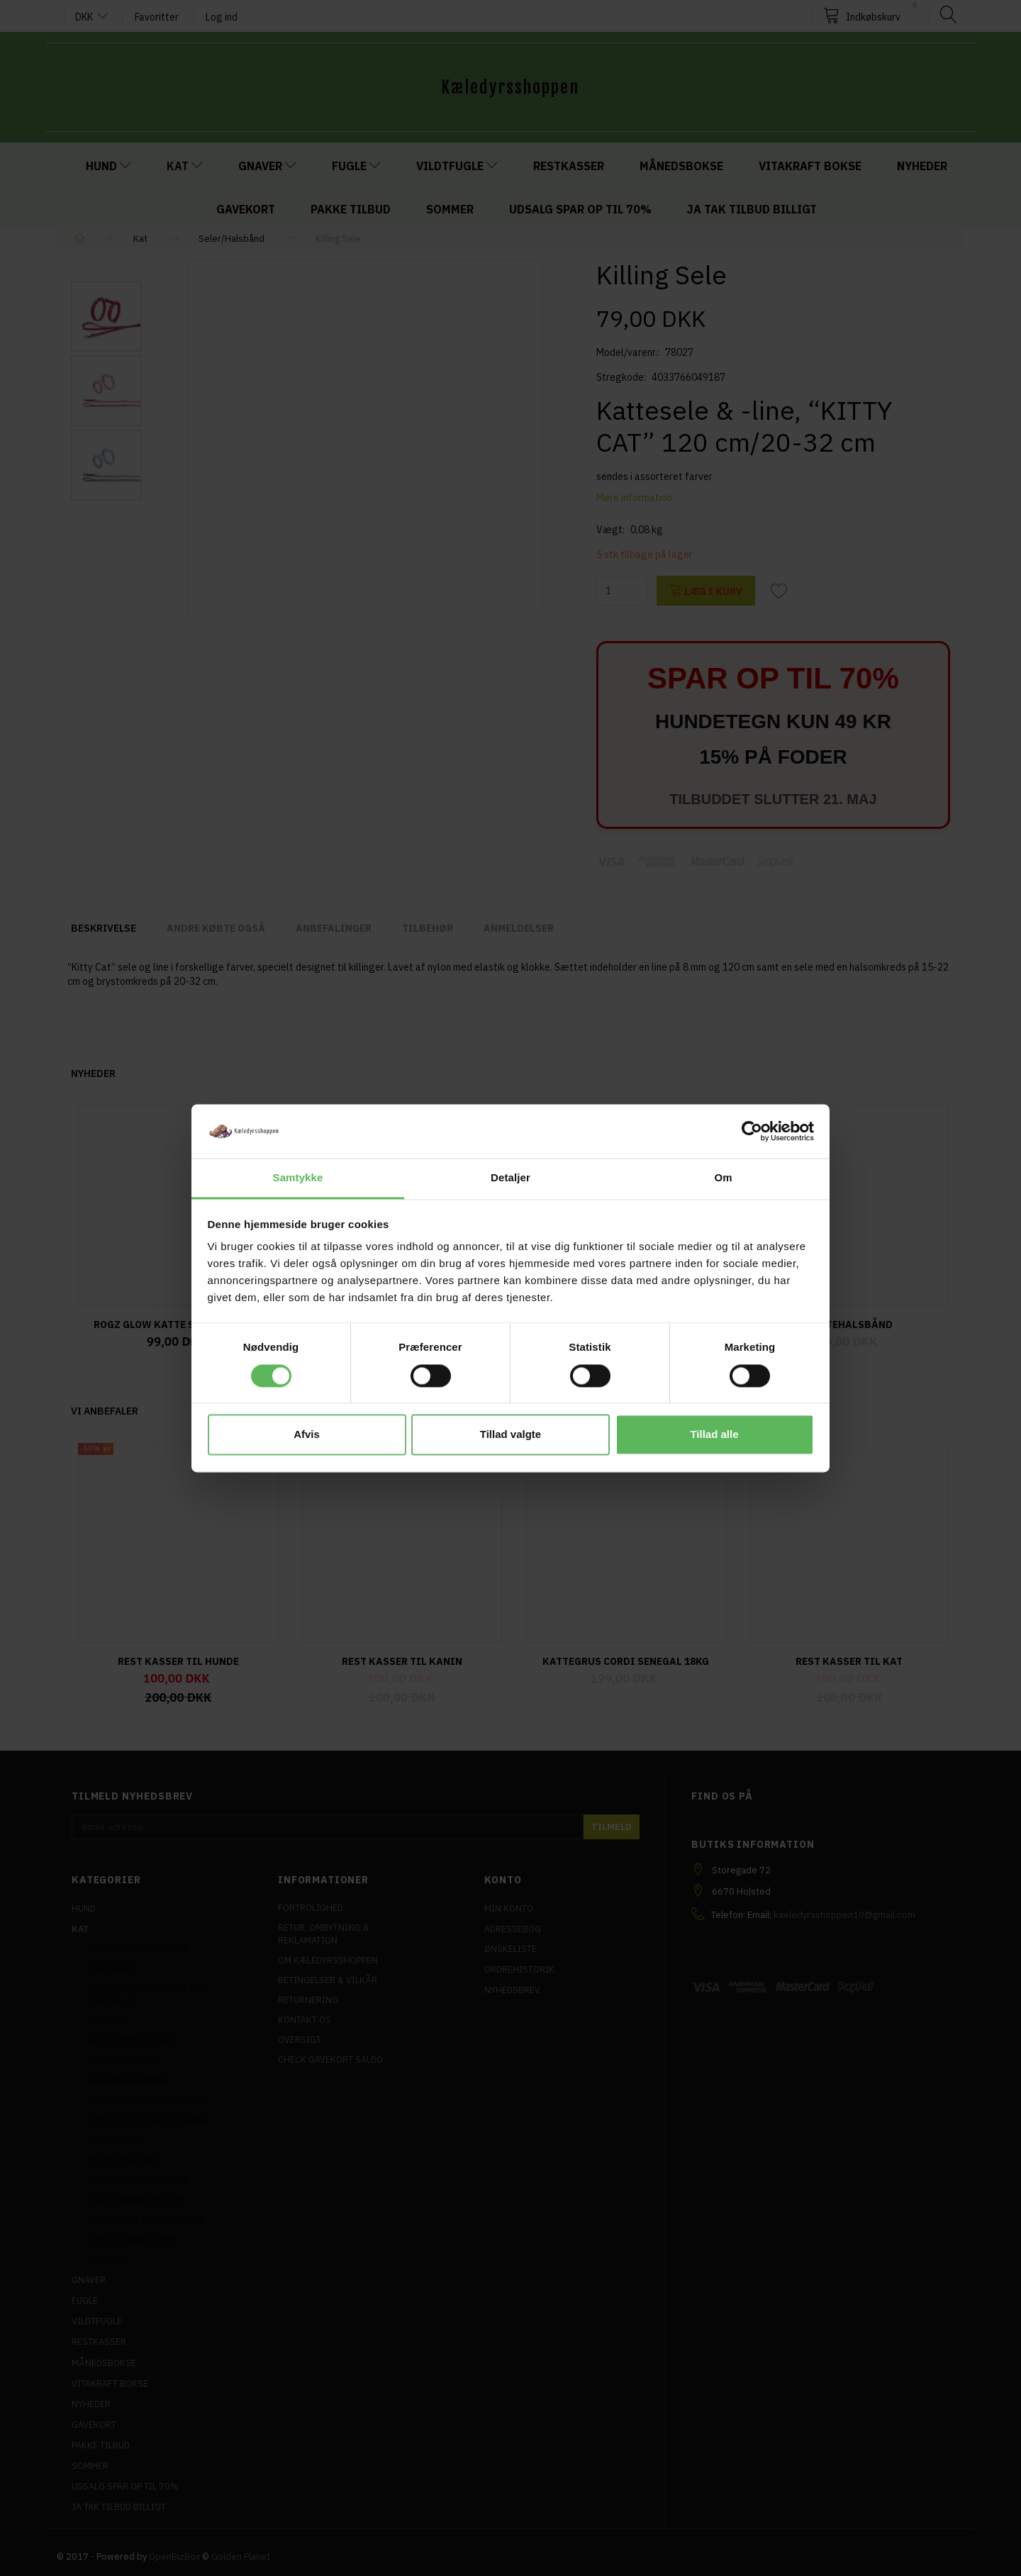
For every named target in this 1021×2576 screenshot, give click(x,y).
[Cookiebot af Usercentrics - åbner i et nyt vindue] (752, 1131)
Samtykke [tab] (298, 1178)
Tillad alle (714, 1435)
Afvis (307, 1435)
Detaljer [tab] (510, 1178)
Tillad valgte (510, 1435)
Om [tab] (723, 1178)
